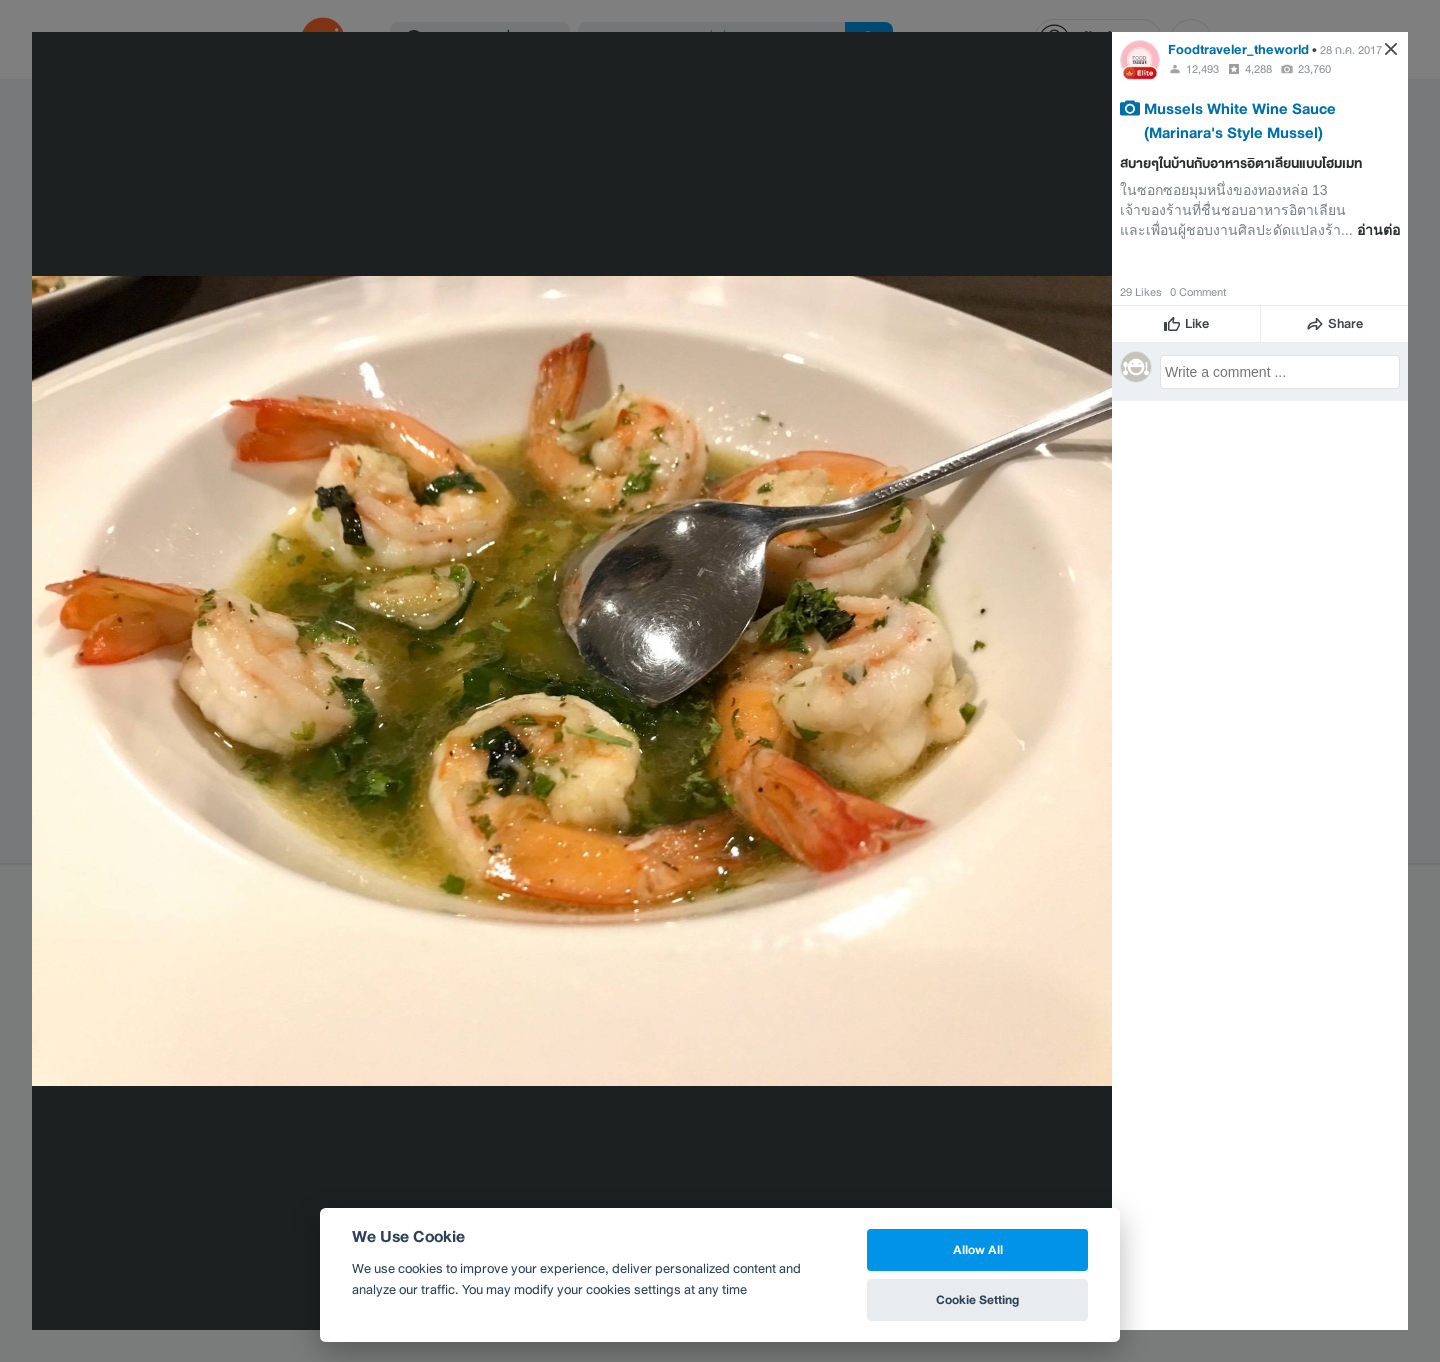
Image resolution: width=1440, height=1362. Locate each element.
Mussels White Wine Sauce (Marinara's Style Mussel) (1240, 120)
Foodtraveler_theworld (1238, 49)
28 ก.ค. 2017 (1351, 50)
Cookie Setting (977, 1299)
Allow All (978, 1249)
